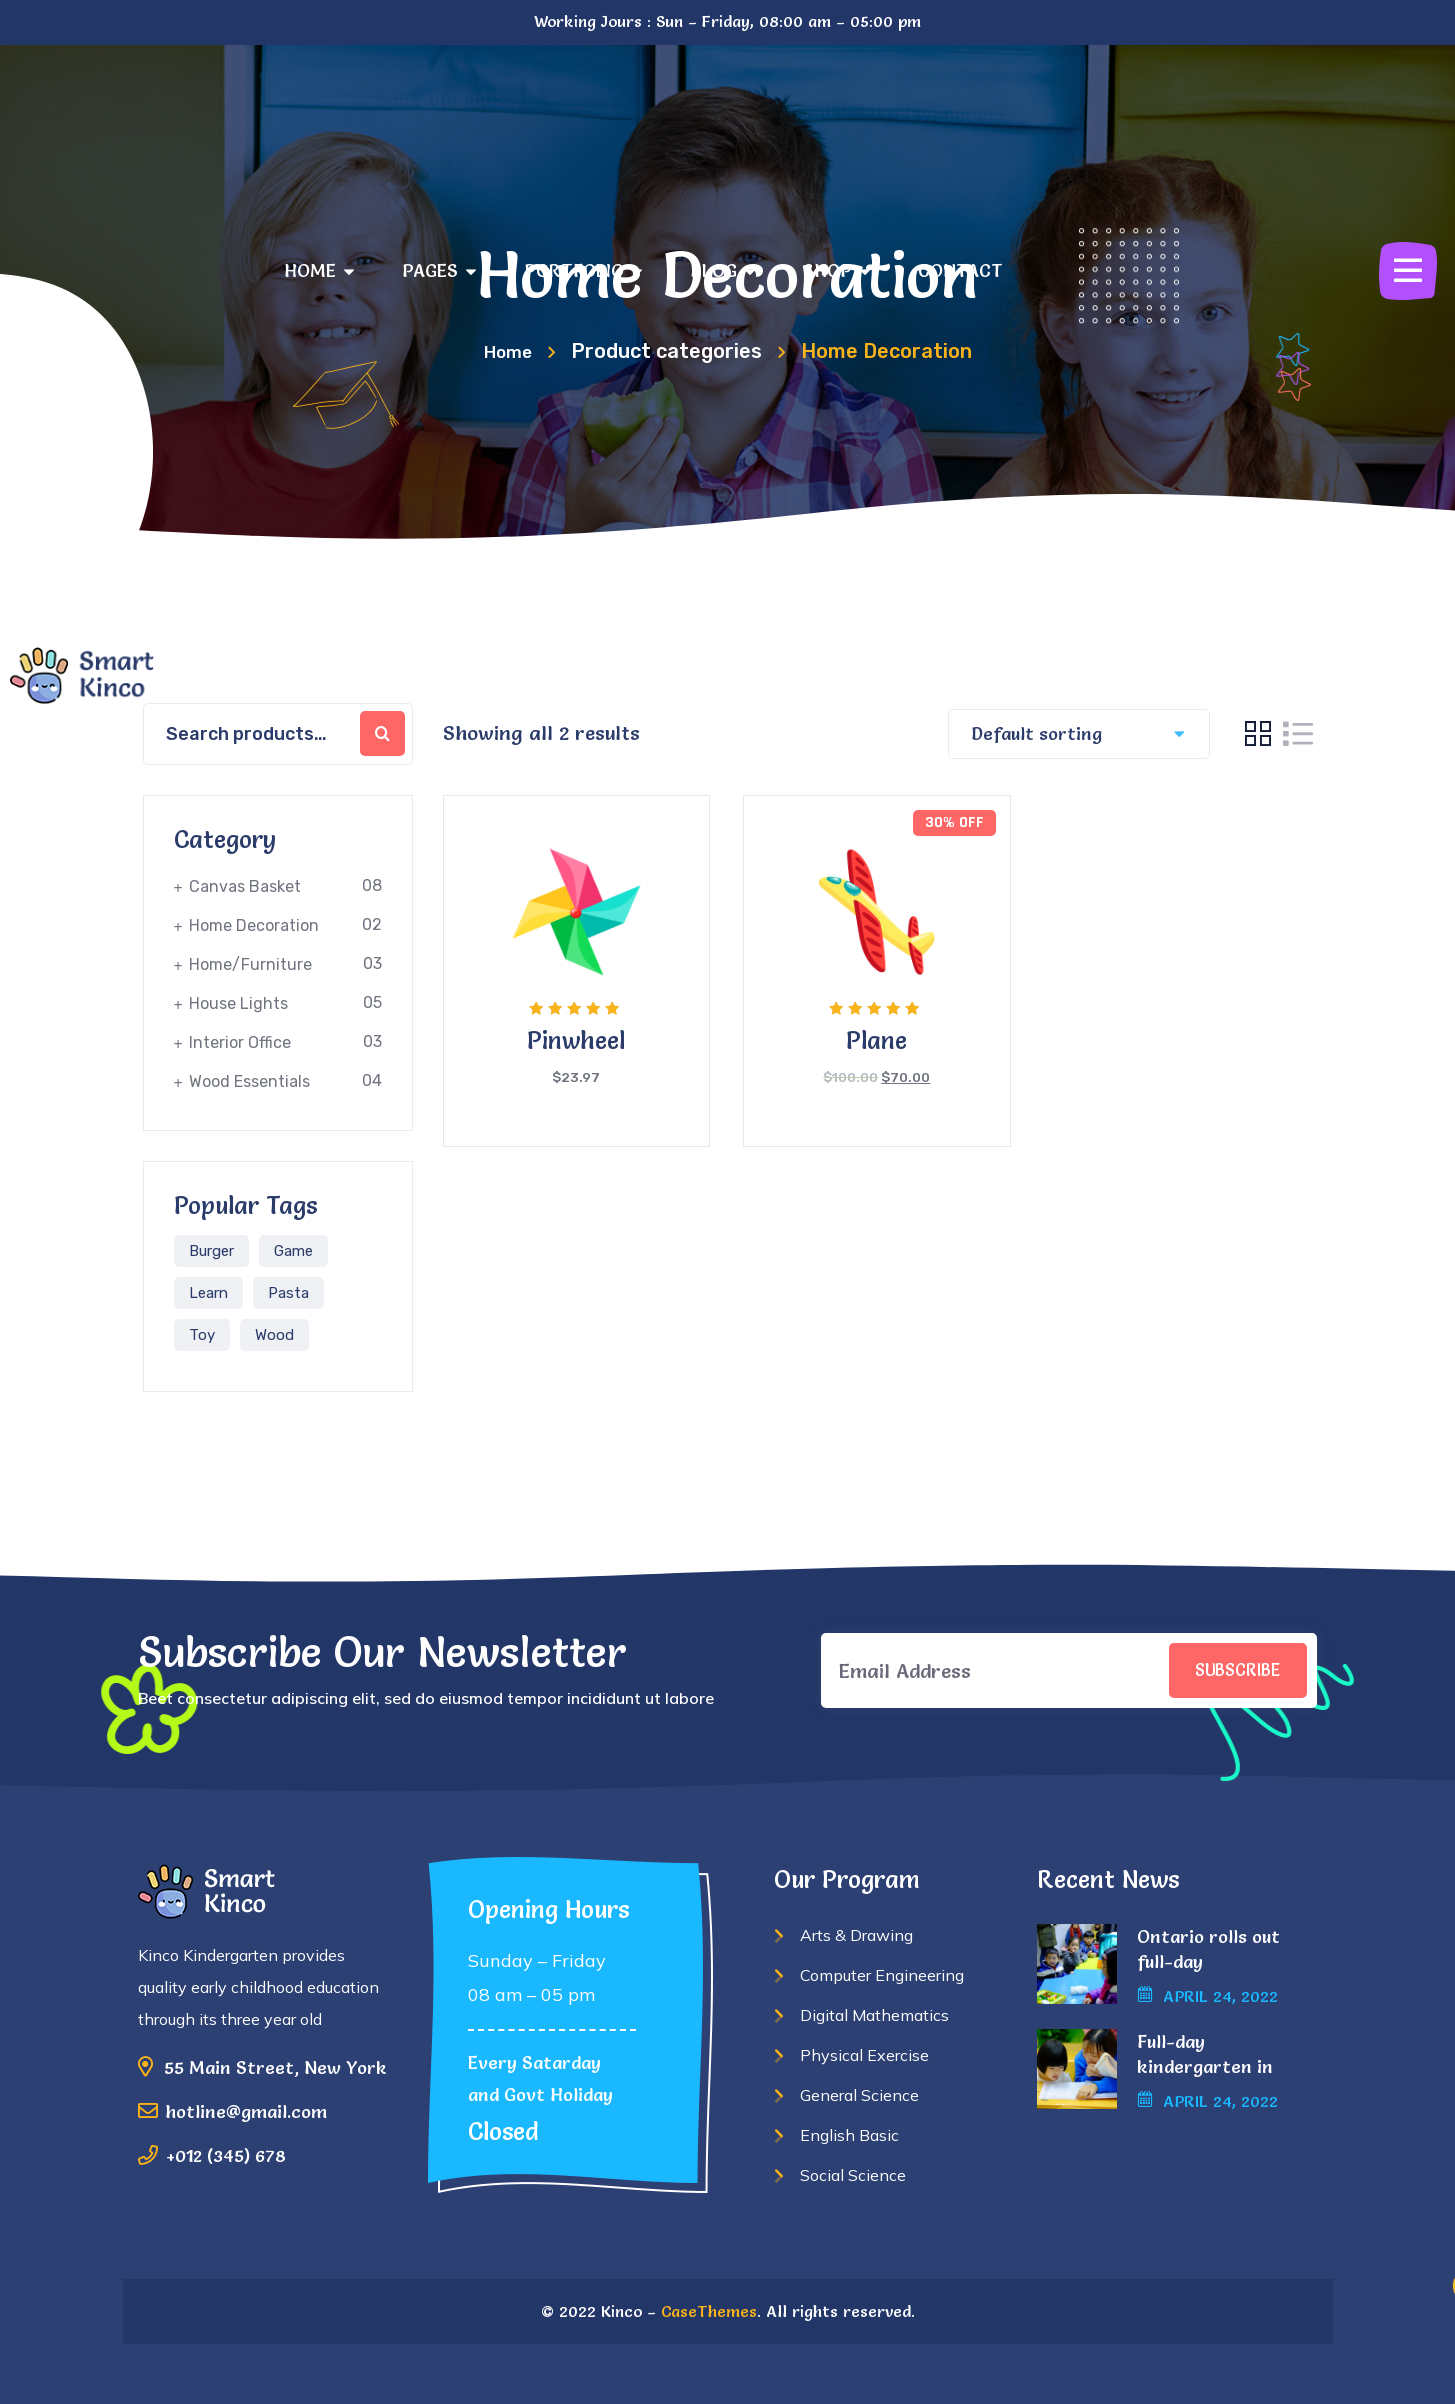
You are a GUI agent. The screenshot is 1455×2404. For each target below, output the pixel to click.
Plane (876, 1040)
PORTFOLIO (583, 270)
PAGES (439, 270)
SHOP (836, 270)
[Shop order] (1072, 734)
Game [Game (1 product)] (293, 1251)
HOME (319, 270)
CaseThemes (709, 2311)
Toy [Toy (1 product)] (202, 1335)
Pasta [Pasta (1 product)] (288, 1293)
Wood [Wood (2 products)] (274, 1335)
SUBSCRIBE (1227, 1670)
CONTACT (960, 270)
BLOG (722, 270)
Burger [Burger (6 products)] (211, 1251)
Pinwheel (576, 1040)
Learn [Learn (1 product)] (208, 1293)
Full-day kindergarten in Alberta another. (1208, 2066)
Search (382, 733)
